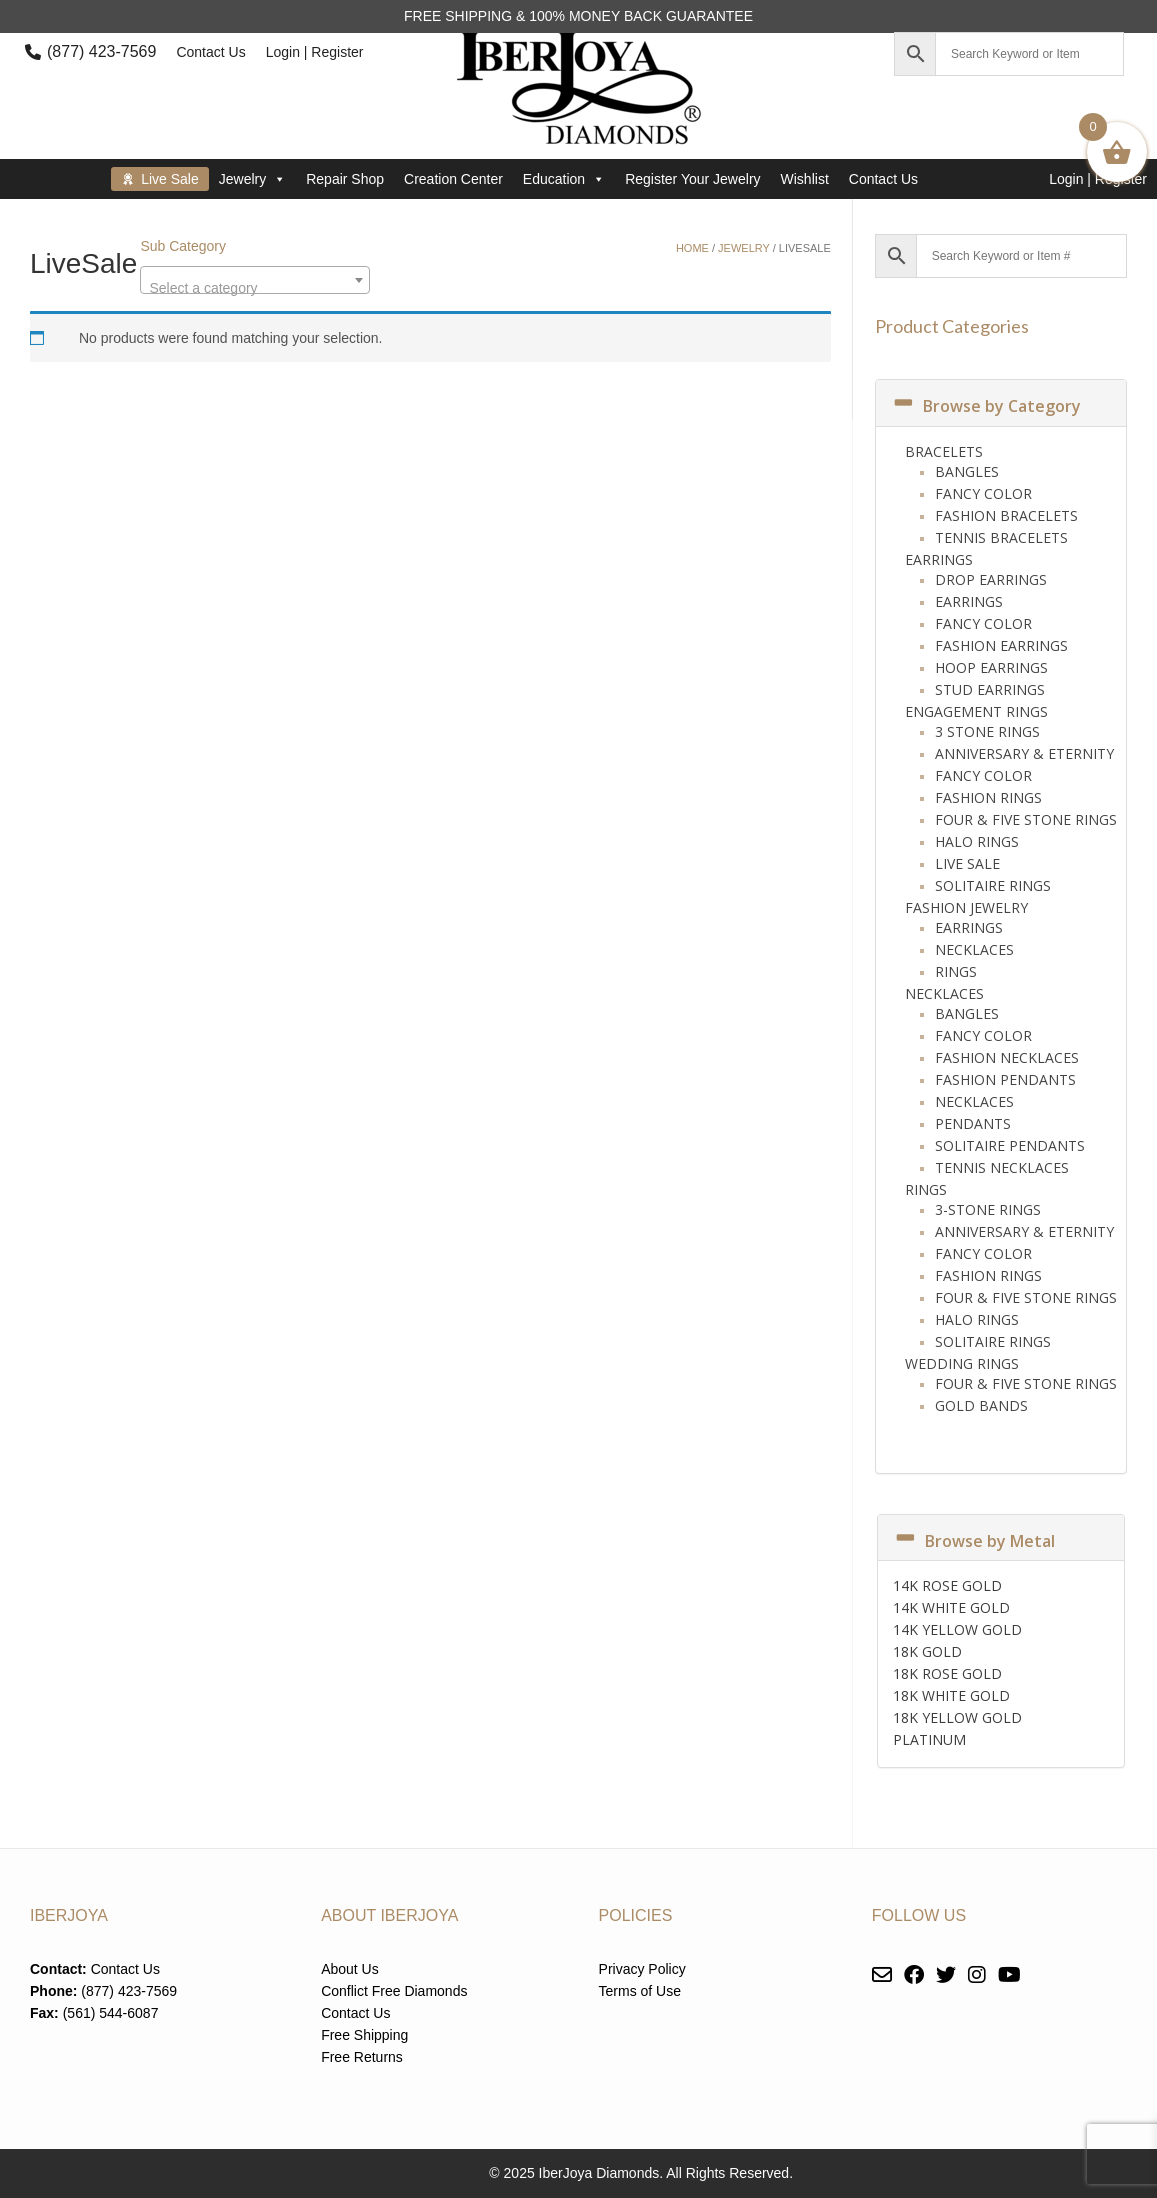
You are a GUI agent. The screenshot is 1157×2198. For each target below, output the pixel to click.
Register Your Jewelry (692, 179)
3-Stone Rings (988, 1209)
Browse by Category (986, 406)
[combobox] (255, 280)
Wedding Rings (962, 1363)
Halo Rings (977, 841)
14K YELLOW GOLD (957, 1629)
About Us (350, 1969)
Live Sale (170, 179)
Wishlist (805, 179)
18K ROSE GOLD (947, 1673)
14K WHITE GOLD (951, 1607)
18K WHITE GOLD (951, 1695)
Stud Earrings (990, 689)
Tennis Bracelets (1001, 537)
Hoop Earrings (991, 667)
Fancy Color (983, 493)
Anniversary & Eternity (1024, 753)
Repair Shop (345, 179)
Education (564, 179)
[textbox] (255, 288)
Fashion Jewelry (966, 907)
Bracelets (944, 451)
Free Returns (362, 2057)
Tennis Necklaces (1002, 1167)
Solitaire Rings (993, 885)
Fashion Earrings (1001, 645)
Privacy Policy (642, 1969)
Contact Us (210, 52)
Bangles (967, 471)
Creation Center (453, 179)
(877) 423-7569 (101, 51)
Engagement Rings (976, 711)
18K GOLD (927, 1651)
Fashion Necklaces (1007, 1057)
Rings (956, 971)
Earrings (939, 559)
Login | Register (315, 52)
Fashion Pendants (1005, 1079)
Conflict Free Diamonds (394, 1991)
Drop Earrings (991, 579)
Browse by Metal (974, 1541)
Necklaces (974, 949)
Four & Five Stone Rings (1026, 819)
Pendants (973, 1123)
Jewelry (252, 179)
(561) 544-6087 (111, 2013)
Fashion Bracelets (1006, 515)
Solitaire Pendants (1010, 1145)
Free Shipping (364, 2035)
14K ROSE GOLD (947, 1585)
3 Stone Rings (987, 731)
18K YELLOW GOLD (957, 1717)
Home (692, 248)
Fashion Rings (988, 797)
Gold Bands (981, 1405)
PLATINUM (929, 1739)
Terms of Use (640, 1991)
